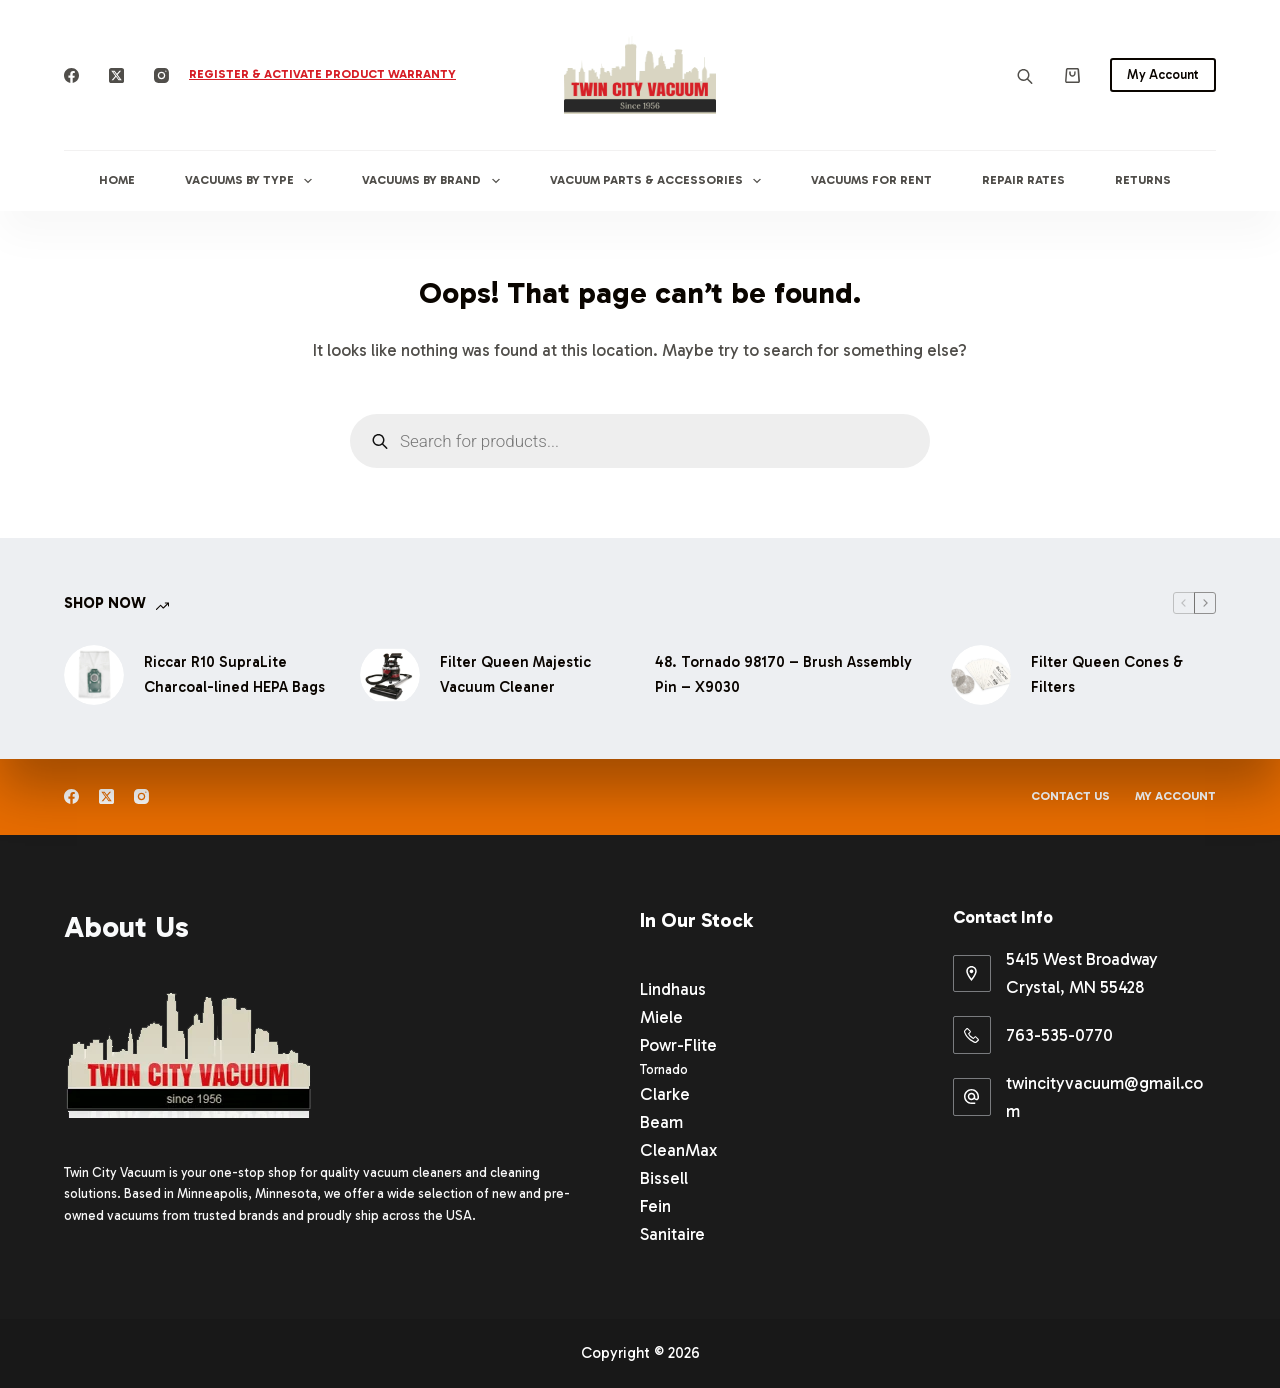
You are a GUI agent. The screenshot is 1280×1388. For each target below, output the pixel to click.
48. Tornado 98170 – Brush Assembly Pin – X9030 (783, 674)
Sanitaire (672, 1234)
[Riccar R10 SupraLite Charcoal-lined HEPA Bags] (94, 675)
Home (117, 180)
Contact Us (1070, 796)
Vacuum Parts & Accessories (659, 181)
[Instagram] (161, 75)
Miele (661, 1017)
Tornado (664, 1069)
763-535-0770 (1059, 1035)
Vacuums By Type (252, 181)
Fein (655, 1206)
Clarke (665, 1094)
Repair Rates (1023, 180)
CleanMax (678, 1150)
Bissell (664, 1178)
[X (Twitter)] (116, 75)
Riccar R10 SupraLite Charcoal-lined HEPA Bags (234, 674)
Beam (661, 1122)
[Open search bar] (1025, 75)
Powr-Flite (678, 1045)
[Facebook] (71, 75)
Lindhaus (673, 989)
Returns (1143, 180)
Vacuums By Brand (434, 181)
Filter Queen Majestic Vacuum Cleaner (515, 674)
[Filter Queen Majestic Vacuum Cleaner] (390, 675)
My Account (1163, 74)
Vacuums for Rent (871, 180)
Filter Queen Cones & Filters (1107, 674)
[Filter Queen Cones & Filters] (981, 675)
